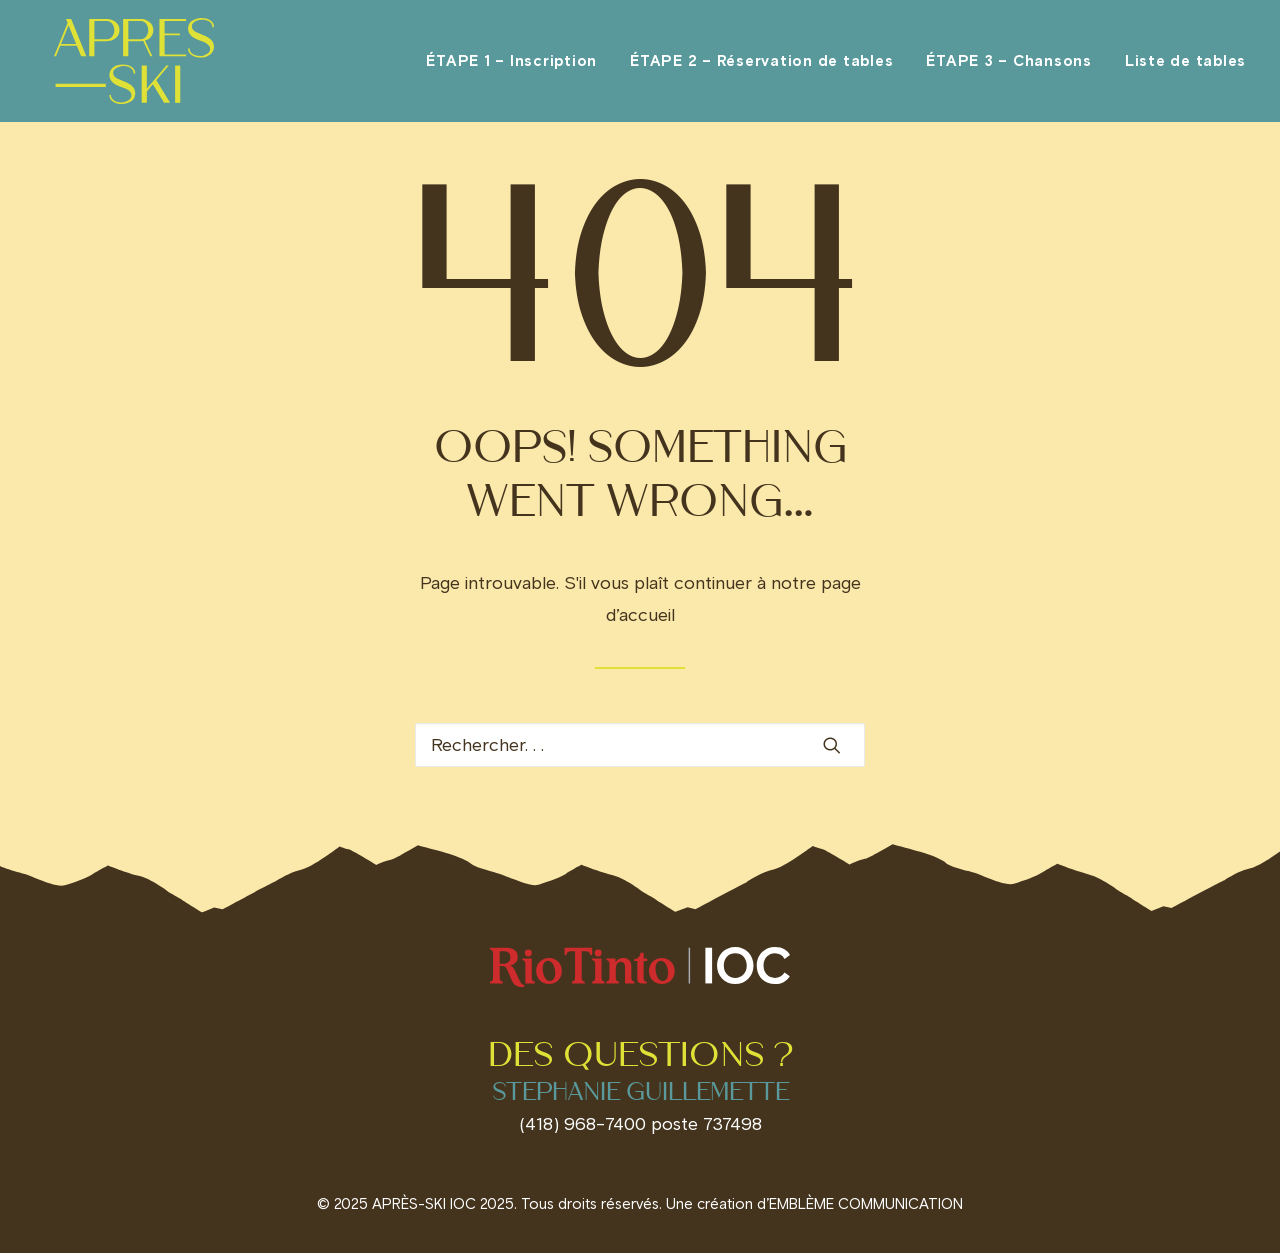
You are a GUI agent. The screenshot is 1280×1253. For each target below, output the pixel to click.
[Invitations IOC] (126, 68)
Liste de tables (1185, 68)
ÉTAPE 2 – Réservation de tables (761, 68)
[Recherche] (640, 745)
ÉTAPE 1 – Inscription (511, 68)
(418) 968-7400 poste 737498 (640, 1124)
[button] (832, 745)
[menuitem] (518, 68)
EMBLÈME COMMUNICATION (866, 1204)
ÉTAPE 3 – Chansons (1009, 68)
